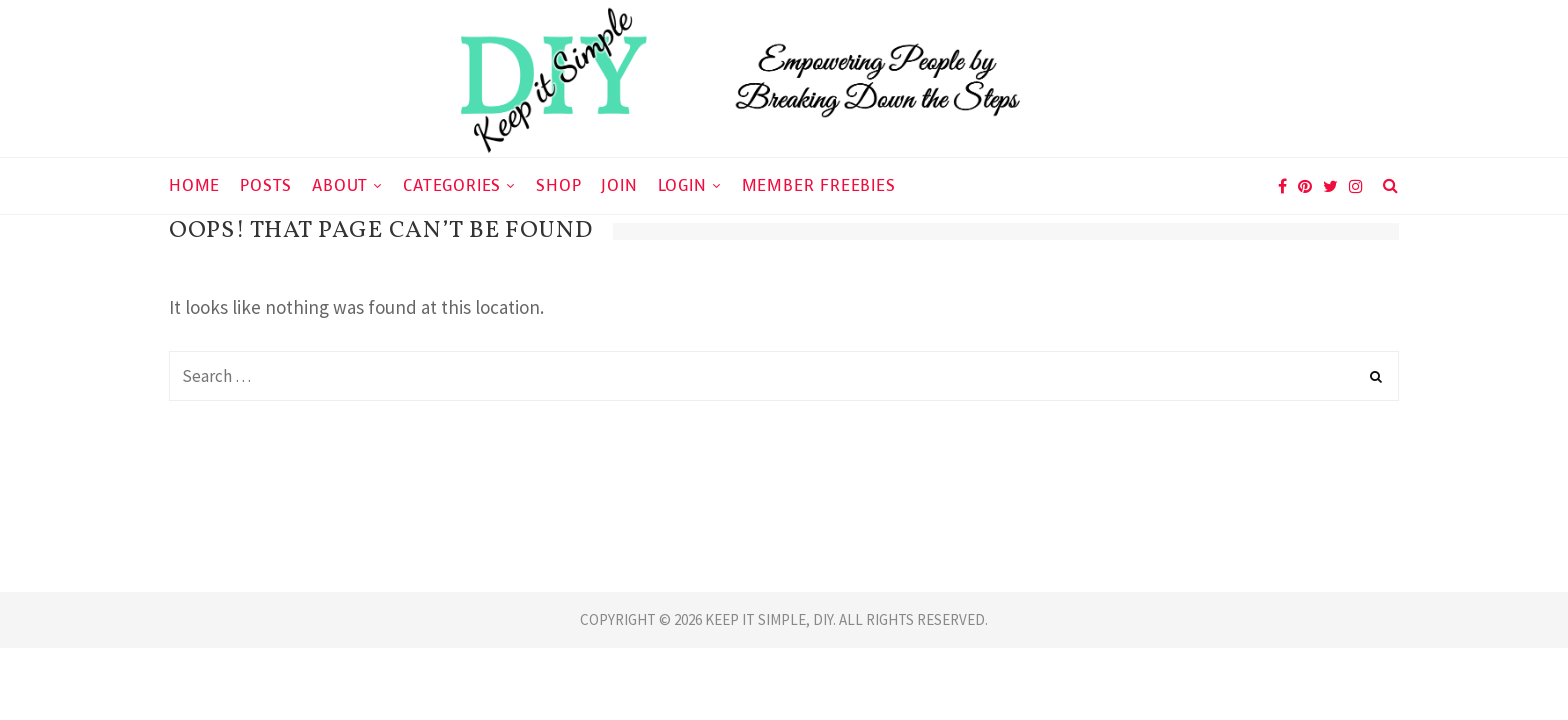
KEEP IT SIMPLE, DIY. (772, 619)
